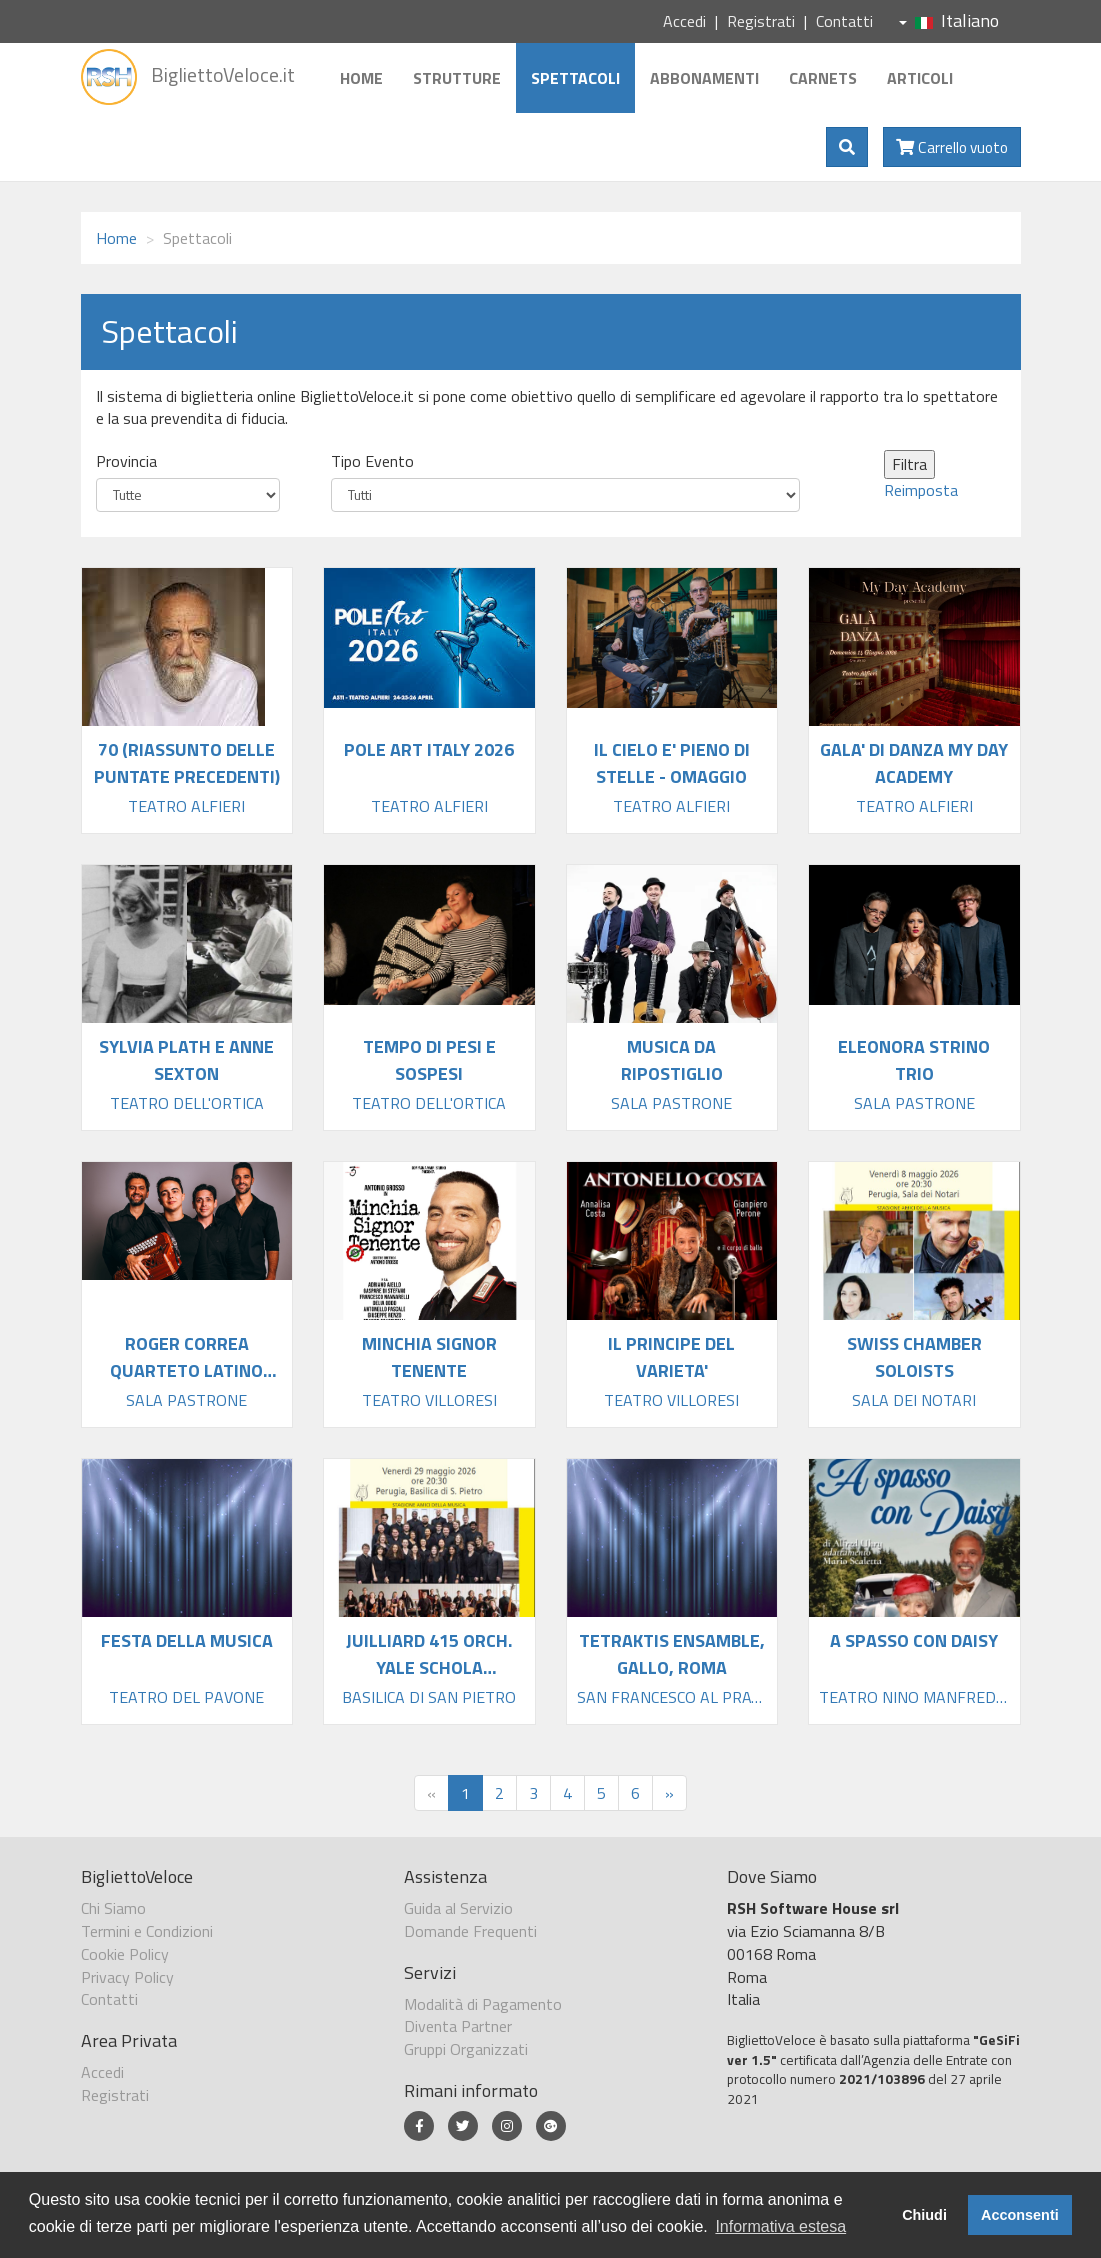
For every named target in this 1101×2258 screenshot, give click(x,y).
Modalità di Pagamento (483, 2004)
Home (361, 78)
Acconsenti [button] (1020, 2215)
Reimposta (921, 490)
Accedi (684, 21)
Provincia (126, 461)
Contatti (844, 21)
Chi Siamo (113, 1908)
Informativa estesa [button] (780, 2226)
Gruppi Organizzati (466, 2049)
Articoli (920, 78)
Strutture (457, 78)
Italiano (949, 20)
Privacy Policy (127, 1977)
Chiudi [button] (924, 2215)
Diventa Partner (458, 2026)
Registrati (761, 21)
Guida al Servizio (458, 1908)
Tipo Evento (372, 461)
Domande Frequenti (470, 1931)
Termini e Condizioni (147, 1931)
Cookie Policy (125, 1954)
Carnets (823, 78)
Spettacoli (575, 78)
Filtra (909, 464)
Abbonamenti (704, 78)
